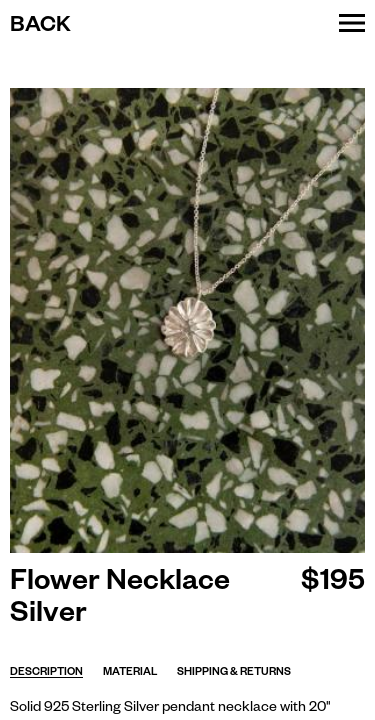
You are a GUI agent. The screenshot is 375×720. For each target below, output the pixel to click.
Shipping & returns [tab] (234, 673)
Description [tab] (46, 673)
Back (40, 28)
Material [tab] (130, 673)
